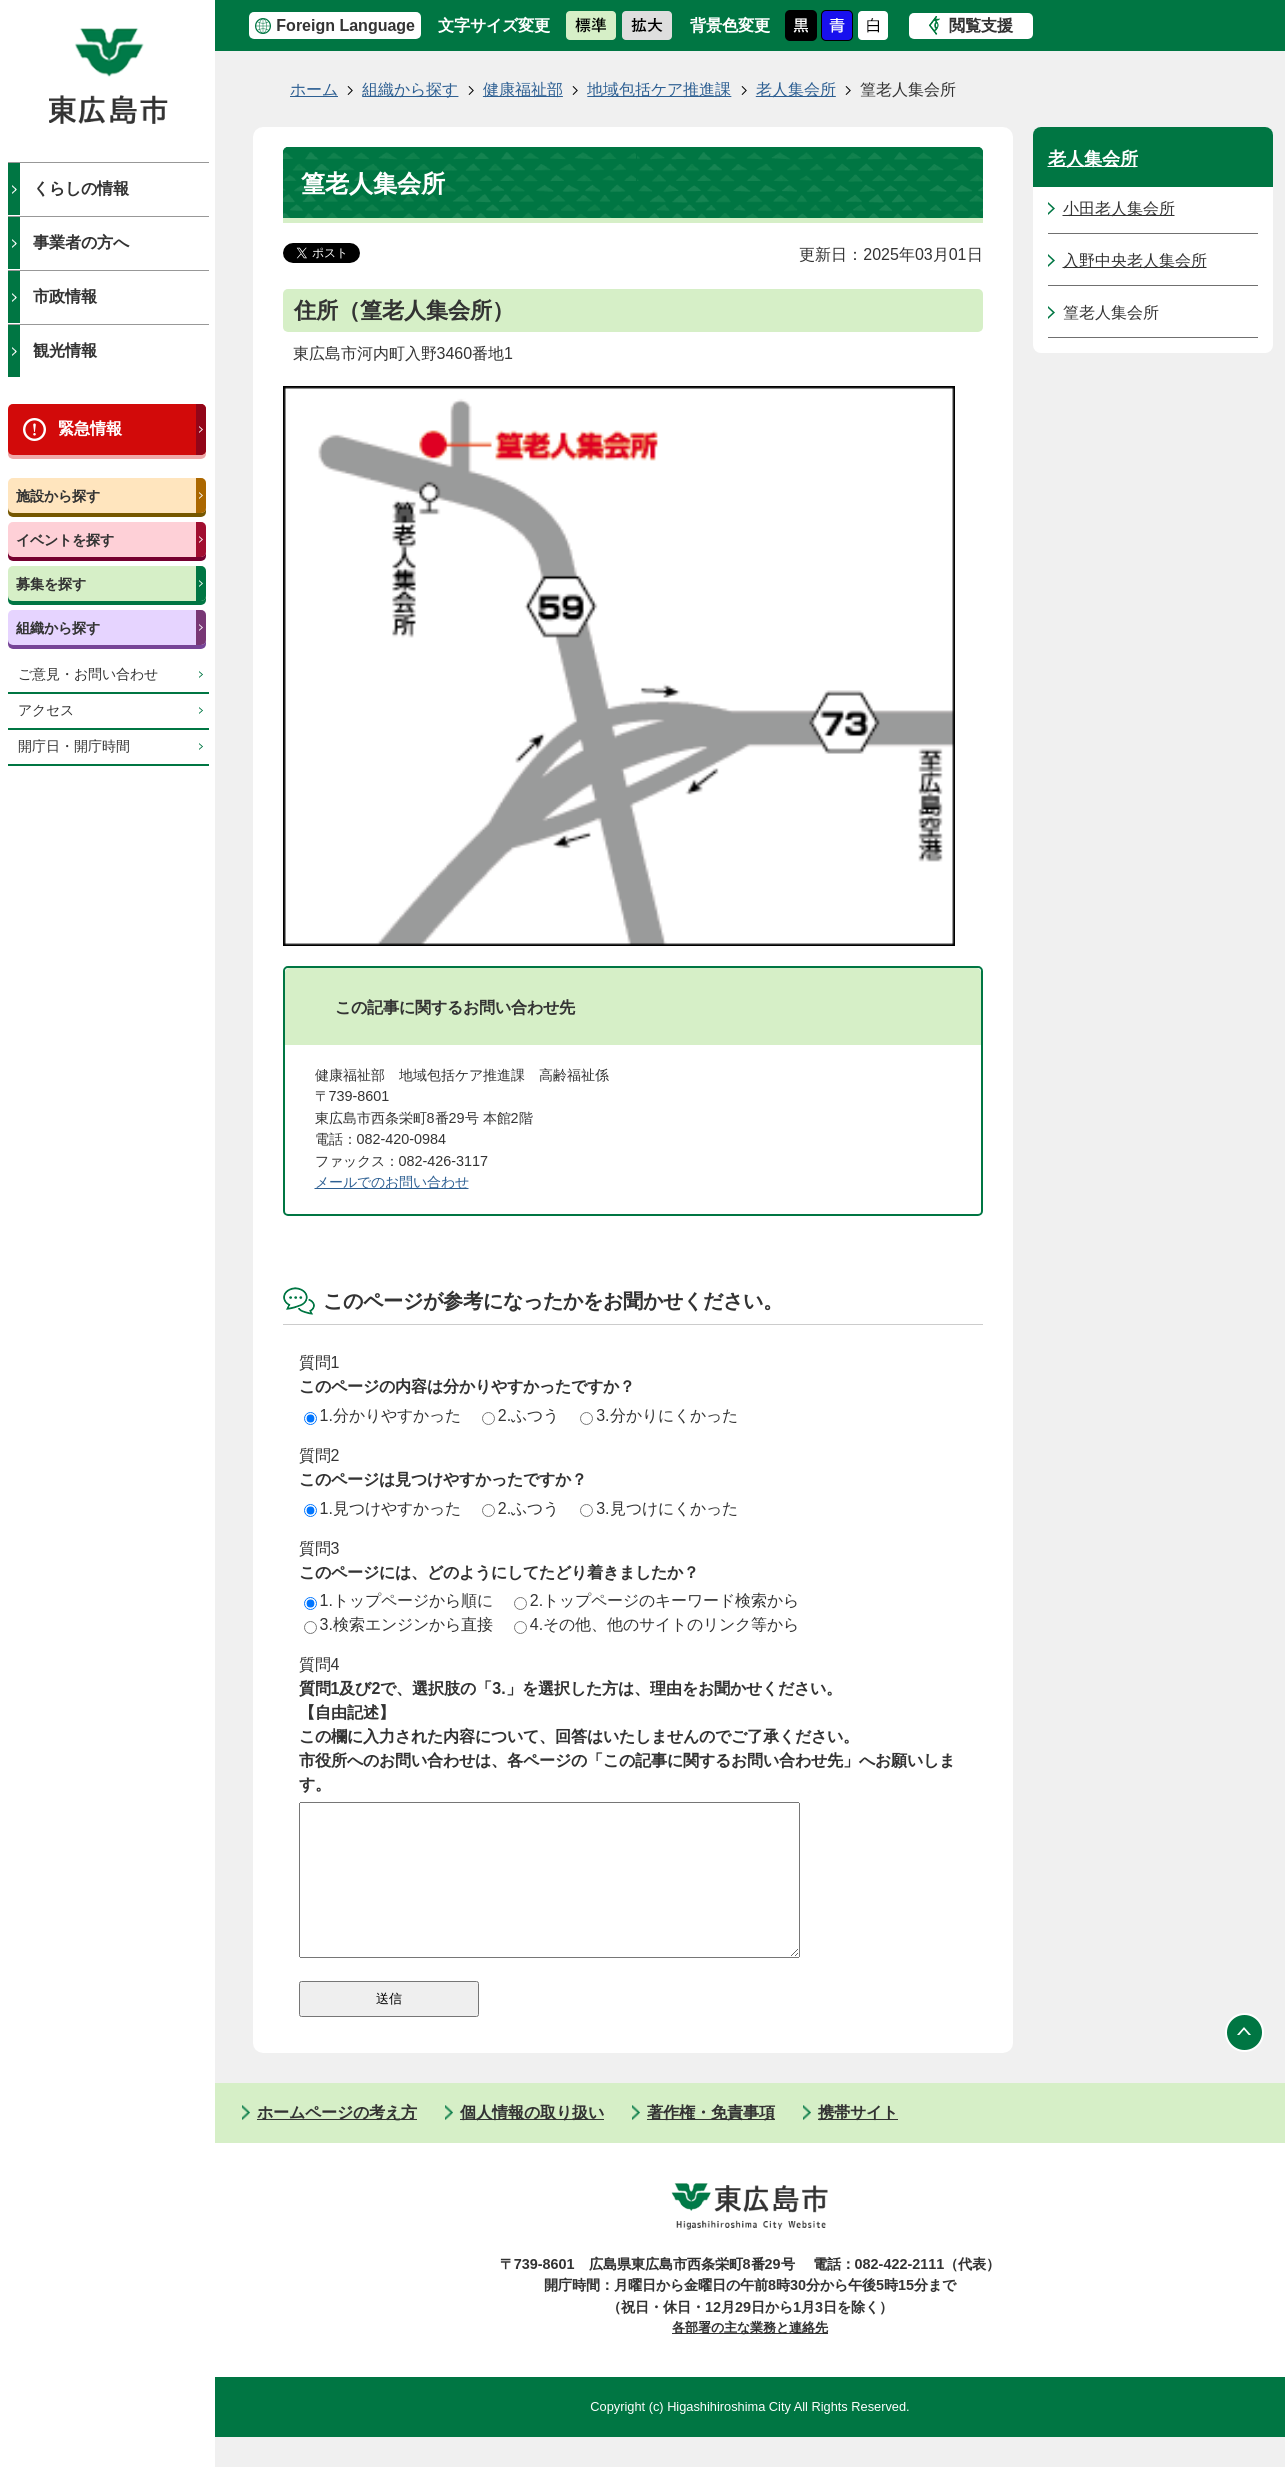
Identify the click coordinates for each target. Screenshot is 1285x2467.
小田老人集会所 (1119, 208)
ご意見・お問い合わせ (88, 674)
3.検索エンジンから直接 (398, 1624)
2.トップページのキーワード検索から (656, 1600)
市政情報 (65, 296)
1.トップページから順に (398, 1600)
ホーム (314, 89)
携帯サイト (858, 2142)
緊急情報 (90, 428)
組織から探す (58, 628)
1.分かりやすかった (382, 1415)
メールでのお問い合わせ (392, 1182)
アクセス (46, 710)
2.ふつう (520, 1415)
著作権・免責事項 (711, 2142)
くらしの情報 (81, 188)
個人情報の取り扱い (532, 2142)
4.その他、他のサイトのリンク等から (656, 1624)
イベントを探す (65, 540)
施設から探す (58, 496)
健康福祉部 (523, 89)
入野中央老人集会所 (1135, 260)
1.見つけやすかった (382, 1508)
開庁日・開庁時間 (74, 746)
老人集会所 (796, 89)
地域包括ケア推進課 (659, 89)
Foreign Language (345, 25)
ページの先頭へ (1245, 2063)
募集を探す (51, 584)
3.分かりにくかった (658, 1415)
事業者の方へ (81, 242)
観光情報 (65, 350)
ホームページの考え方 (337, 2142)
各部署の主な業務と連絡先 (750, 2357)
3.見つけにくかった (658, 1508)
